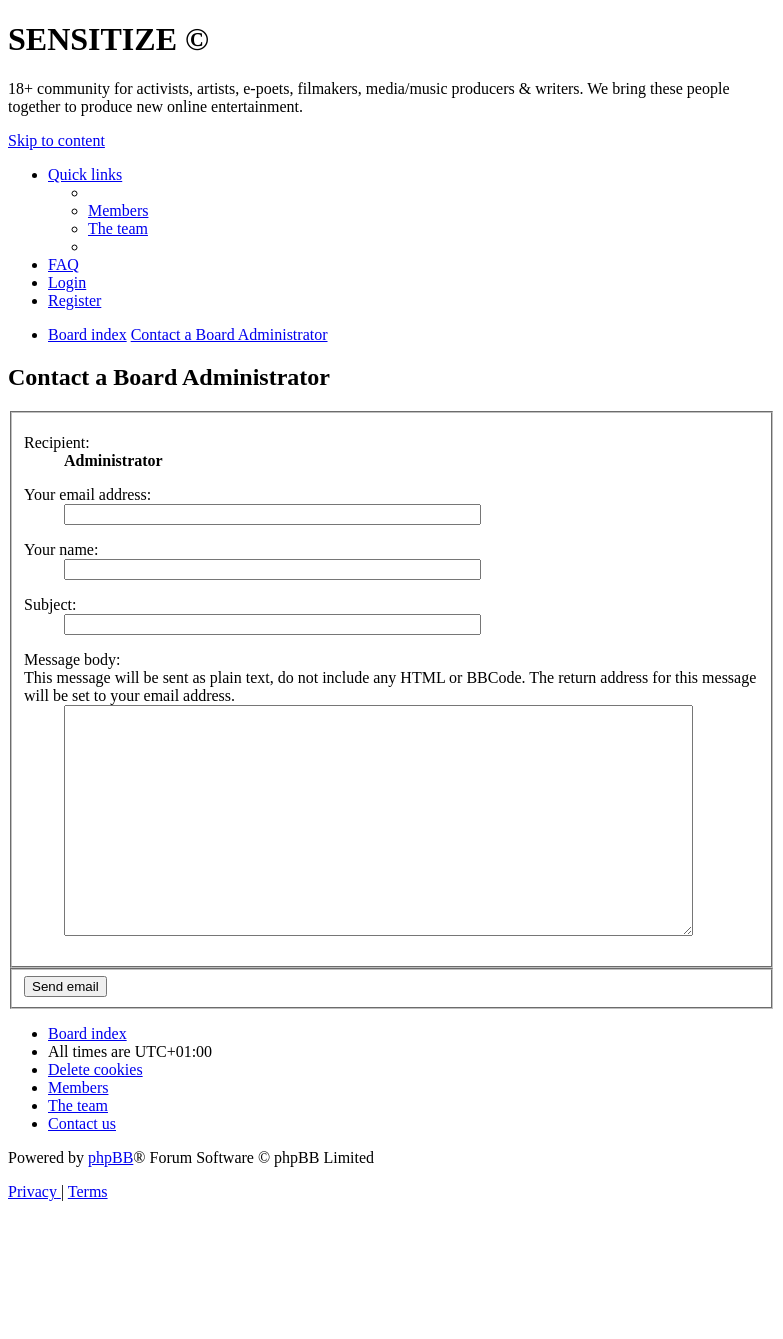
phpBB (110, 1202)
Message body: (72, 659)
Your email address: (87, 494)
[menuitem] (118, 210)
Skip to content (56, 140)
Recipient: (57, 442)
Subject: (50, 604)
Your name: (61, 549)
